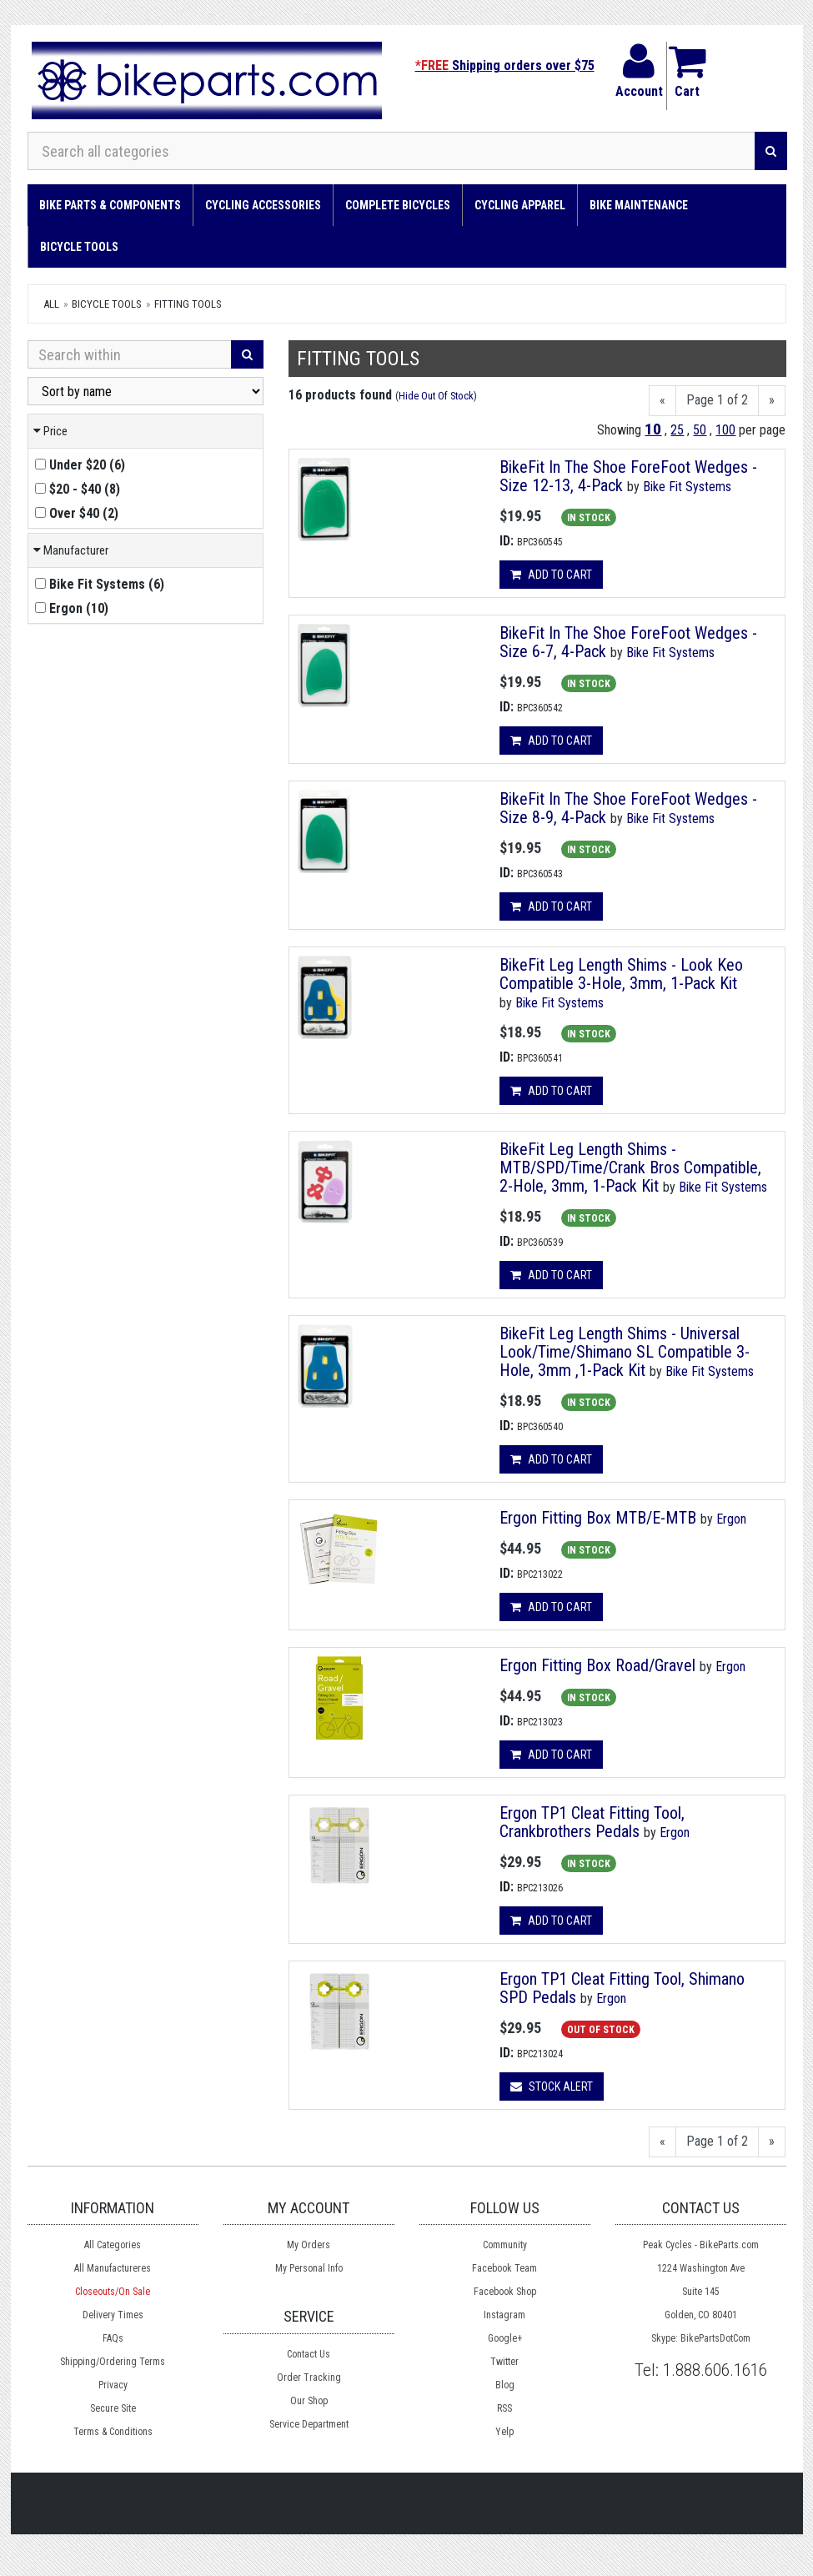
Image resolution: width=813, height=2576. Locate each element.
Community (505, 2245)
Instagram (504, 2315)
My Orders (308, 2245)
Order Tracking (309, 2377)
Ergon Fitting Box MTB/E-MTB (597, 1518)
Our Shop (309, 2401)
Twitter (504, 2362)
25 (677, 430)
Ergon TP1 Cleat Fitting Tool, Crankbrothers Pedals (592, 1822)
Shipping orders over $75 (505, 65)
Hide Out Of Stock (436, 395)
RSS (504, 2408)
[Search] (771, 151)
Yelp (504, 2432)
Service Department (309, 2424)
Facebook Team (504, 2268)
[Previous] (662, 400)
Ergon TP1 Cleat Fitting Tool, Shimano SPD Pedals (622, 1988)
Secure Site (113, 2408)
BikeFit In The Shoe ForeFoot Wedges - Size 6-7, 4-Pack (628, 642)
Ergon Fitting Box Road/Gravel (597, 1665)
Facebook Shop (505, 2291)
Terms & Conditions (113, 2432)
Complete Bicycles (397, 205)
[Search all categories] (391, 151)
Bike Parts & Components (110, 205)
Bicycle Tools (79, 247)
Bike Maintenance (639, 205)
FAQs (113, 2338)
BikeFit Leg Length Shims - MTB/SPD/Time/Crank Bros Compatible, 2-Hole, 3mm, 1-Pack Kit (630, 1167)
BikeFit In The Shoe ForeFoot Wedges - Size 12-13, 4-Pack (628, 476)
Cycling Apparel (519, 205)
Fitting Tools (188, 304)
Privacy (113, 2385)
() (80, 465)
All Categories (112, 2245)
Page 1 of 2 (717, 400)
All (51, 304)
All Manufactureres (112, 2268)
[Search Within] (130, 354)
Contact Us (308, 2354)
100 (725, 430)
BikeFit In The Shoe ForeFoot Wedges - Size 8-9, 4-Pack (628, 808)
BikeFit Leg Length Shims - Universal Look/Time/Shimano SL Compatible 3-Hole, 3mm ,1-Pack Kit (624, 1351)
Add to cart (551, 574)
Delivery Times (113, 2315)
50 (699, 430)
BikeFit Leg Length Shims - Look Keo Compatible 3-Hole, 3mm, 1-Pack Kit (621, 974)
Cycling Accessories (263, 205)
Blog (504, 2385)
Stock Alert (551, 2086)
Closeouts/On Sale (112, 2291)
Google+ (505, 2338)
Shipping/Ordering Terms (112, 2362)
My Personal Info (309, 2268)
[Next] (771, 400)
